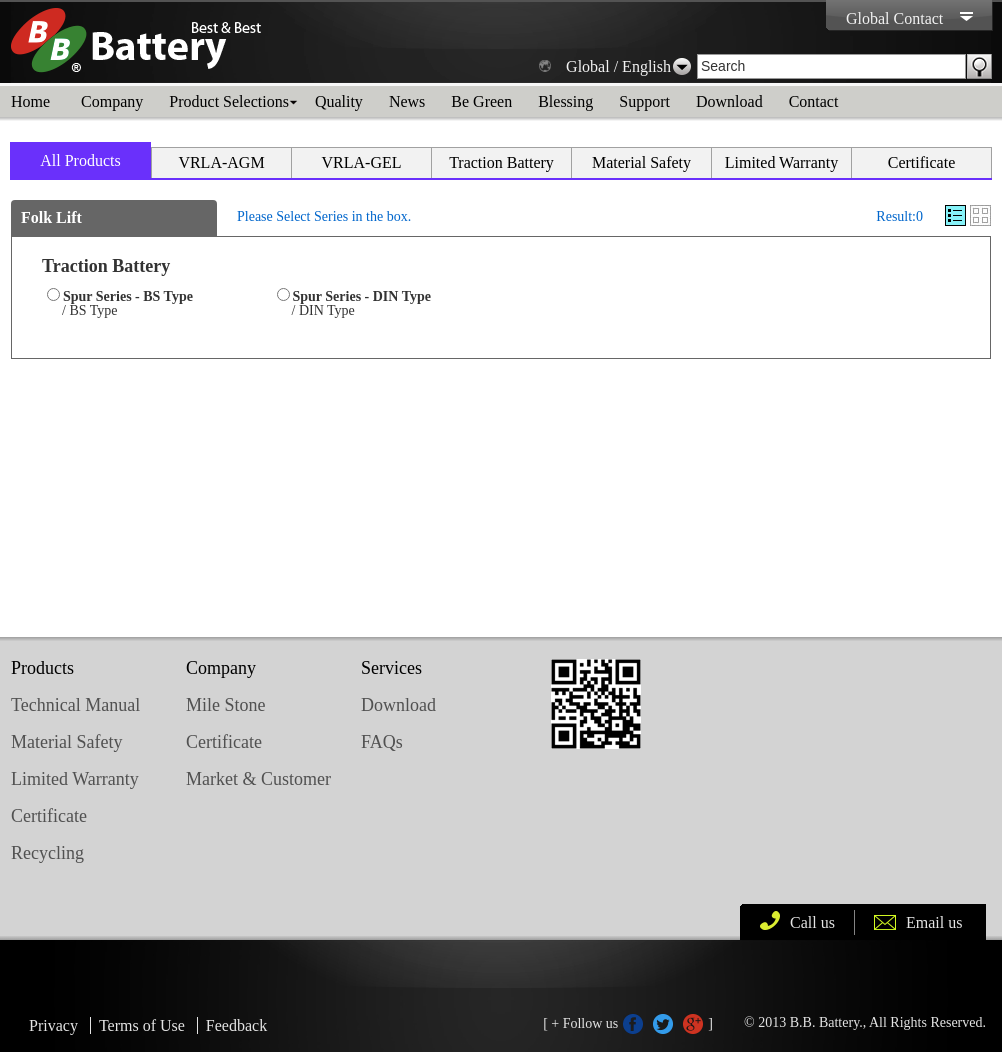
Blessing (565, 101)
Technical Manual (75, 705)
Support (644, 101)
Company (112, 101)
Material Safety (641, 162)
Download (729, 101)
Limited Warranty (782, 162)
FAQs (382, 742)
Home (30, 101)
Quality (339, 101)
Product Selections (229, 101)
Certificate (922, 162)
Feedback (236, 1025)
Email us (934, 922)
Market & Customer (258, 779)
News (407, 101)
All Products (80, 160)
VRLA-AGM (221, 162)
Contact (814, 101)
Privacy (53, 1025)
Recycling (47, 853)
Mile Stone (226, 705)
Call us (812, 922)
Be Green (481, 101)
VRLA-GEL (362, 162)
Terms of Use (142, 1025)
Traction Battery (501, 162)
